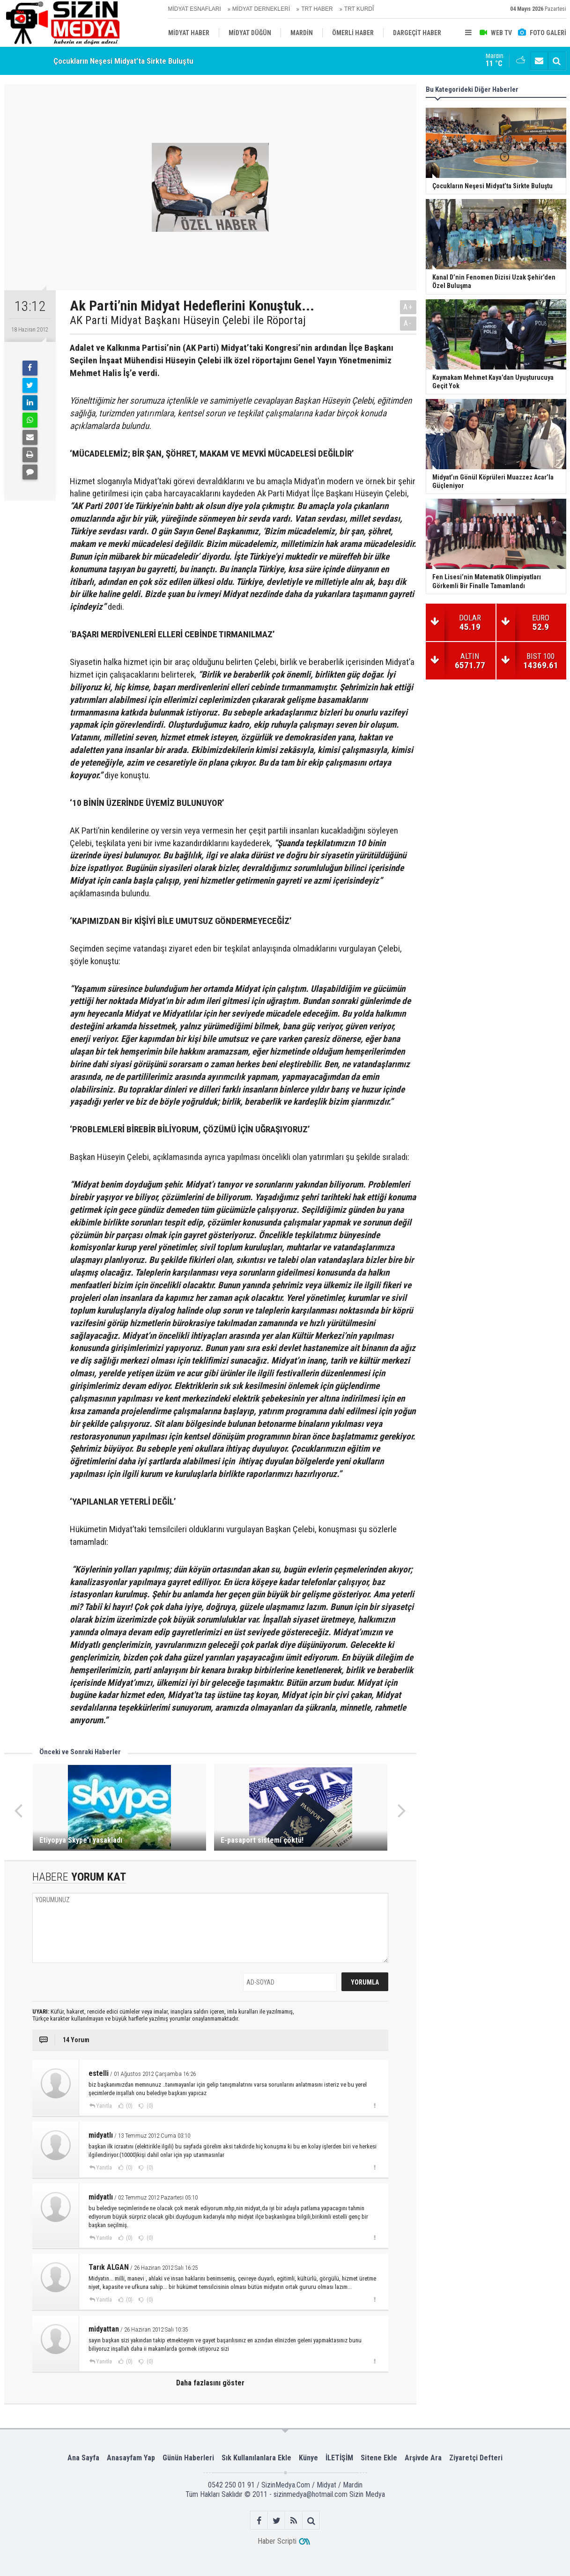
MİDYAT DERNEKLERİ (261, 9)
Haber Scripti (277, 2541)
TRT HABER (317, 9)
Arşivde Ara (423, 2457)
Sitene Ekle (379, 2457)
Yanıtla (104, 2106)
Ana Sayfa (83, 2457)
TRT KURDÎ (359, 9)
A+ (408, 307)
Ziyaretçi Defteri (476, 2457)
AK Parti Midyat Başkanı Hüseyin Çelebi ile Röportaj (188, 320)
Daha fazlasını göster (210, 2382)
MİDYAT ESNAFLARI (194, 9)
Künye (308, 2457)
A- (408, 323)
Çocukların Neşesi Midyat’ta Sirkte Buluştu (123, 61)
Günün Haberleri (188, 2457)
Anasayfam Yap (131, 2457)
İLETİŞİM (339, 2457)
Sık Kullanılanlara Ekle (256, 2457)
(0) (129, 2106)
